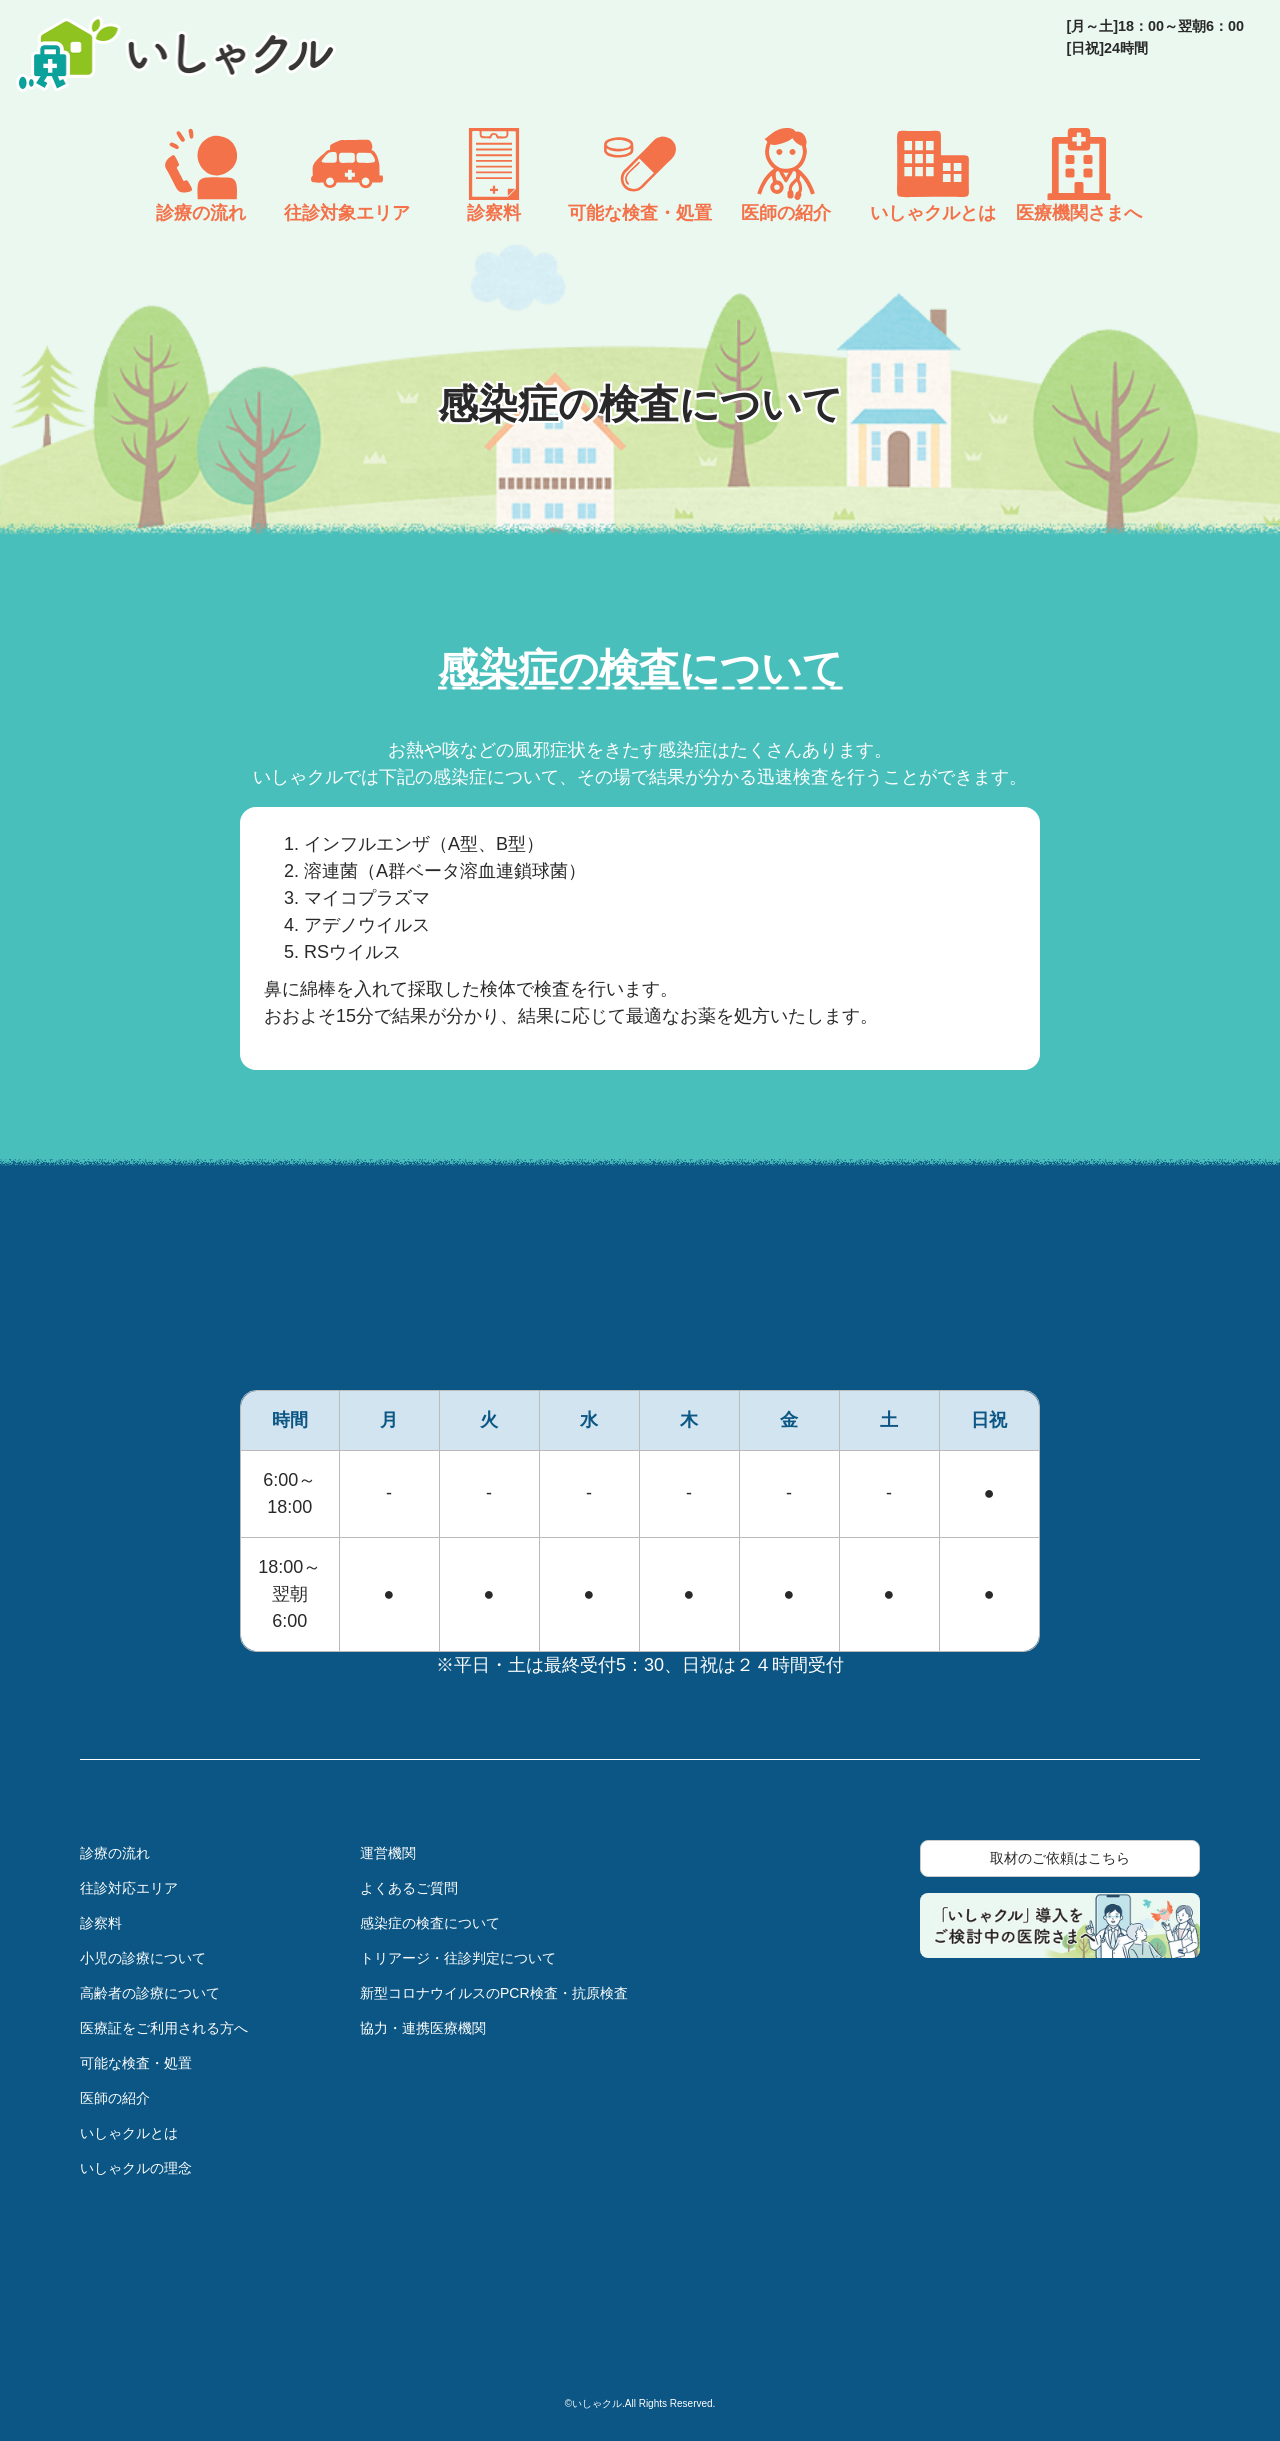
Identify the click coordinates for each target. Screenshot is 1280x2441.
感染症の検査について (430, 1923)
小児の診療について (143, 1958)
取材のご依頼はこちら (1060, 1858)
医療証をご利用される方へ (164, 2028)
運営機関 (388, 1853)
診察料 (101, 1923)
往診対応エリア (129, 1888)
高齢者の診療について (150, 1993)
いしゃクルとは (129, 2133)
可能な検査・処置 (136, 2063)
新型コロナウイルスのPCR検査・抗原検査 (494, 1993)
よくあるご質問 (409, 1888)
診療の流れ (115, 1853)
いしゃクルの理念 (136, 2168)
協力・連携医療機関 (423, 2028)
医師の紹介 (115, 2098)
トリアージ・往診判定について (458, 1958)
